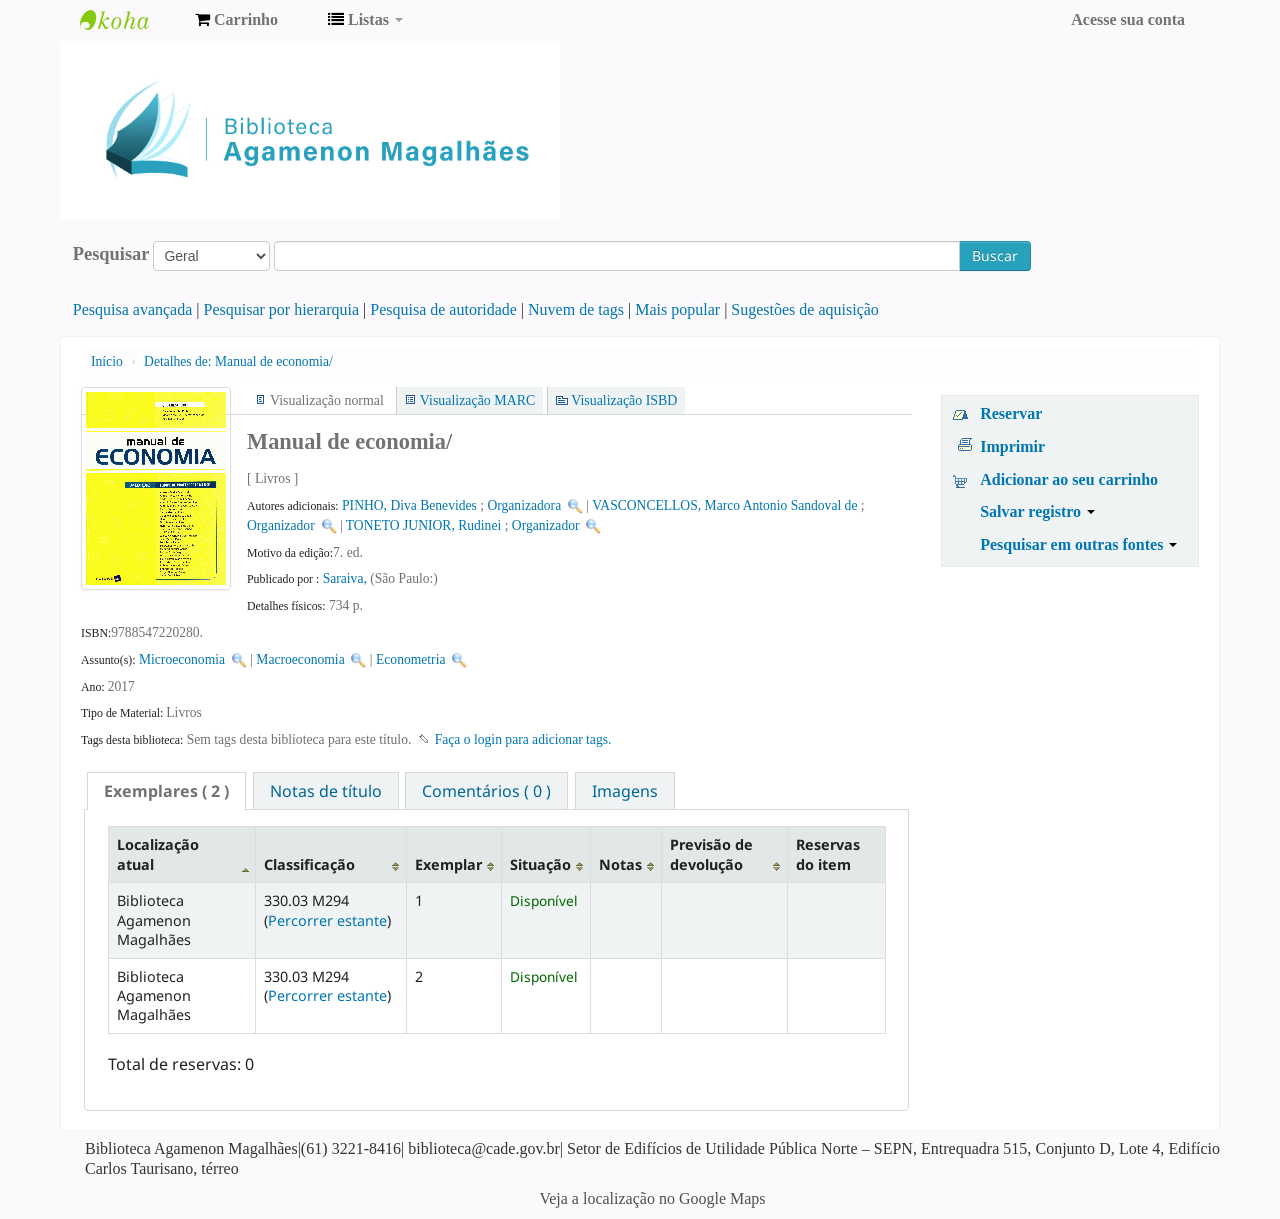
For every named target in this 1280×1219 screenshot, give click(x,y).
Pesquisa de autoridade (443, 309)
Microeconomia (182, 659)
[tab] (166, 791)
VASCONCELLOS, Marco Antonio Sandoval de (724, 505)
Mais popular (677, 309)
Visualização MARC (477, 400)
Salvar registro (1037, 511)
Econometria (410, 659)
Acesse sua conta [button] (1128, 19)
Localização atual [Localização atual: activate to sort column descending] (158, 854)
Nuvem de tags (576, 309)
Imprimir (1012, 446)
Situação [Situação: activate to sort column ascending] (540, 864)
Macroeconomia (302, 659)
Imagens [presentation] (625, 791)
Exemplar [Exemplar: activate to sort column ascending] (448, 864)
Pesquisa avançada (133, 309)
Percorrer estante (327, 920)
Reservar (1011, 413)
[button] (236, 20)
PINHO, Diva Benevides (409, 505)
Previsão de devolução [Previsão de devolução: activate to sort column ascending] (711, 854)
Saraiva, (347, 578)
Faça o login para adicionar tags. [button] (523, 739)
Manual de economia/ (238, 361)
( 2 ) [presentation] (166, 791)
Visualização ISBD (624, 400)
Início (107, 361)
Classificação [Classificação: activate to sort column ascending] (309, 864)
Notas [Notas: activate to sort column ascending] (620, 864)
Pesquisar (111, 254)
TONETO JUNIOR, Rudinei (423, 525)
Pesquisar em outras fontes (1078, 544)
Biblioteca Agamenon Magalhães (130, 20)
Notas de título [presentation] (326, 791)
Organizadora (524, 505)
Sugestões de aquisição (805, 309)
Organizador (281, 525)
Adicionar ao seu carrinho (1069, 479)
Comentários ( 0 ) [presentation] (486, 791)
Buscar (995, 255)
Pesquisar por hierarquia (282, 309)
